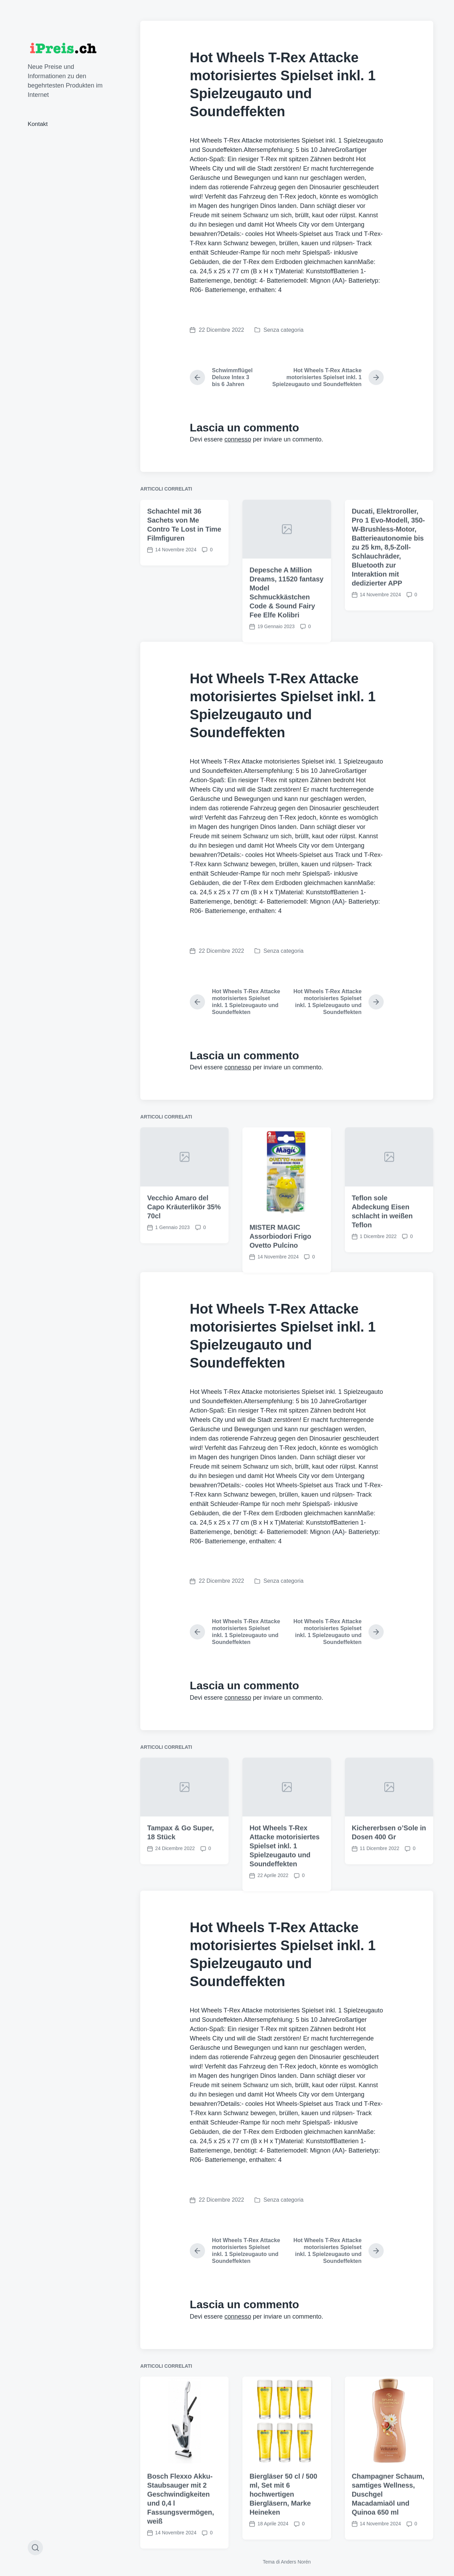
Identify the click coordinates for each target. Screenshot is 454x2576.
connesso (237, 439)
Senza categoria (284, 330)
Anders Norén (296, 2562)
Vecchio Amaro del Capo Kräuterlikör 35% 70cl (184, 1436)
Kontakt (38, 124)
